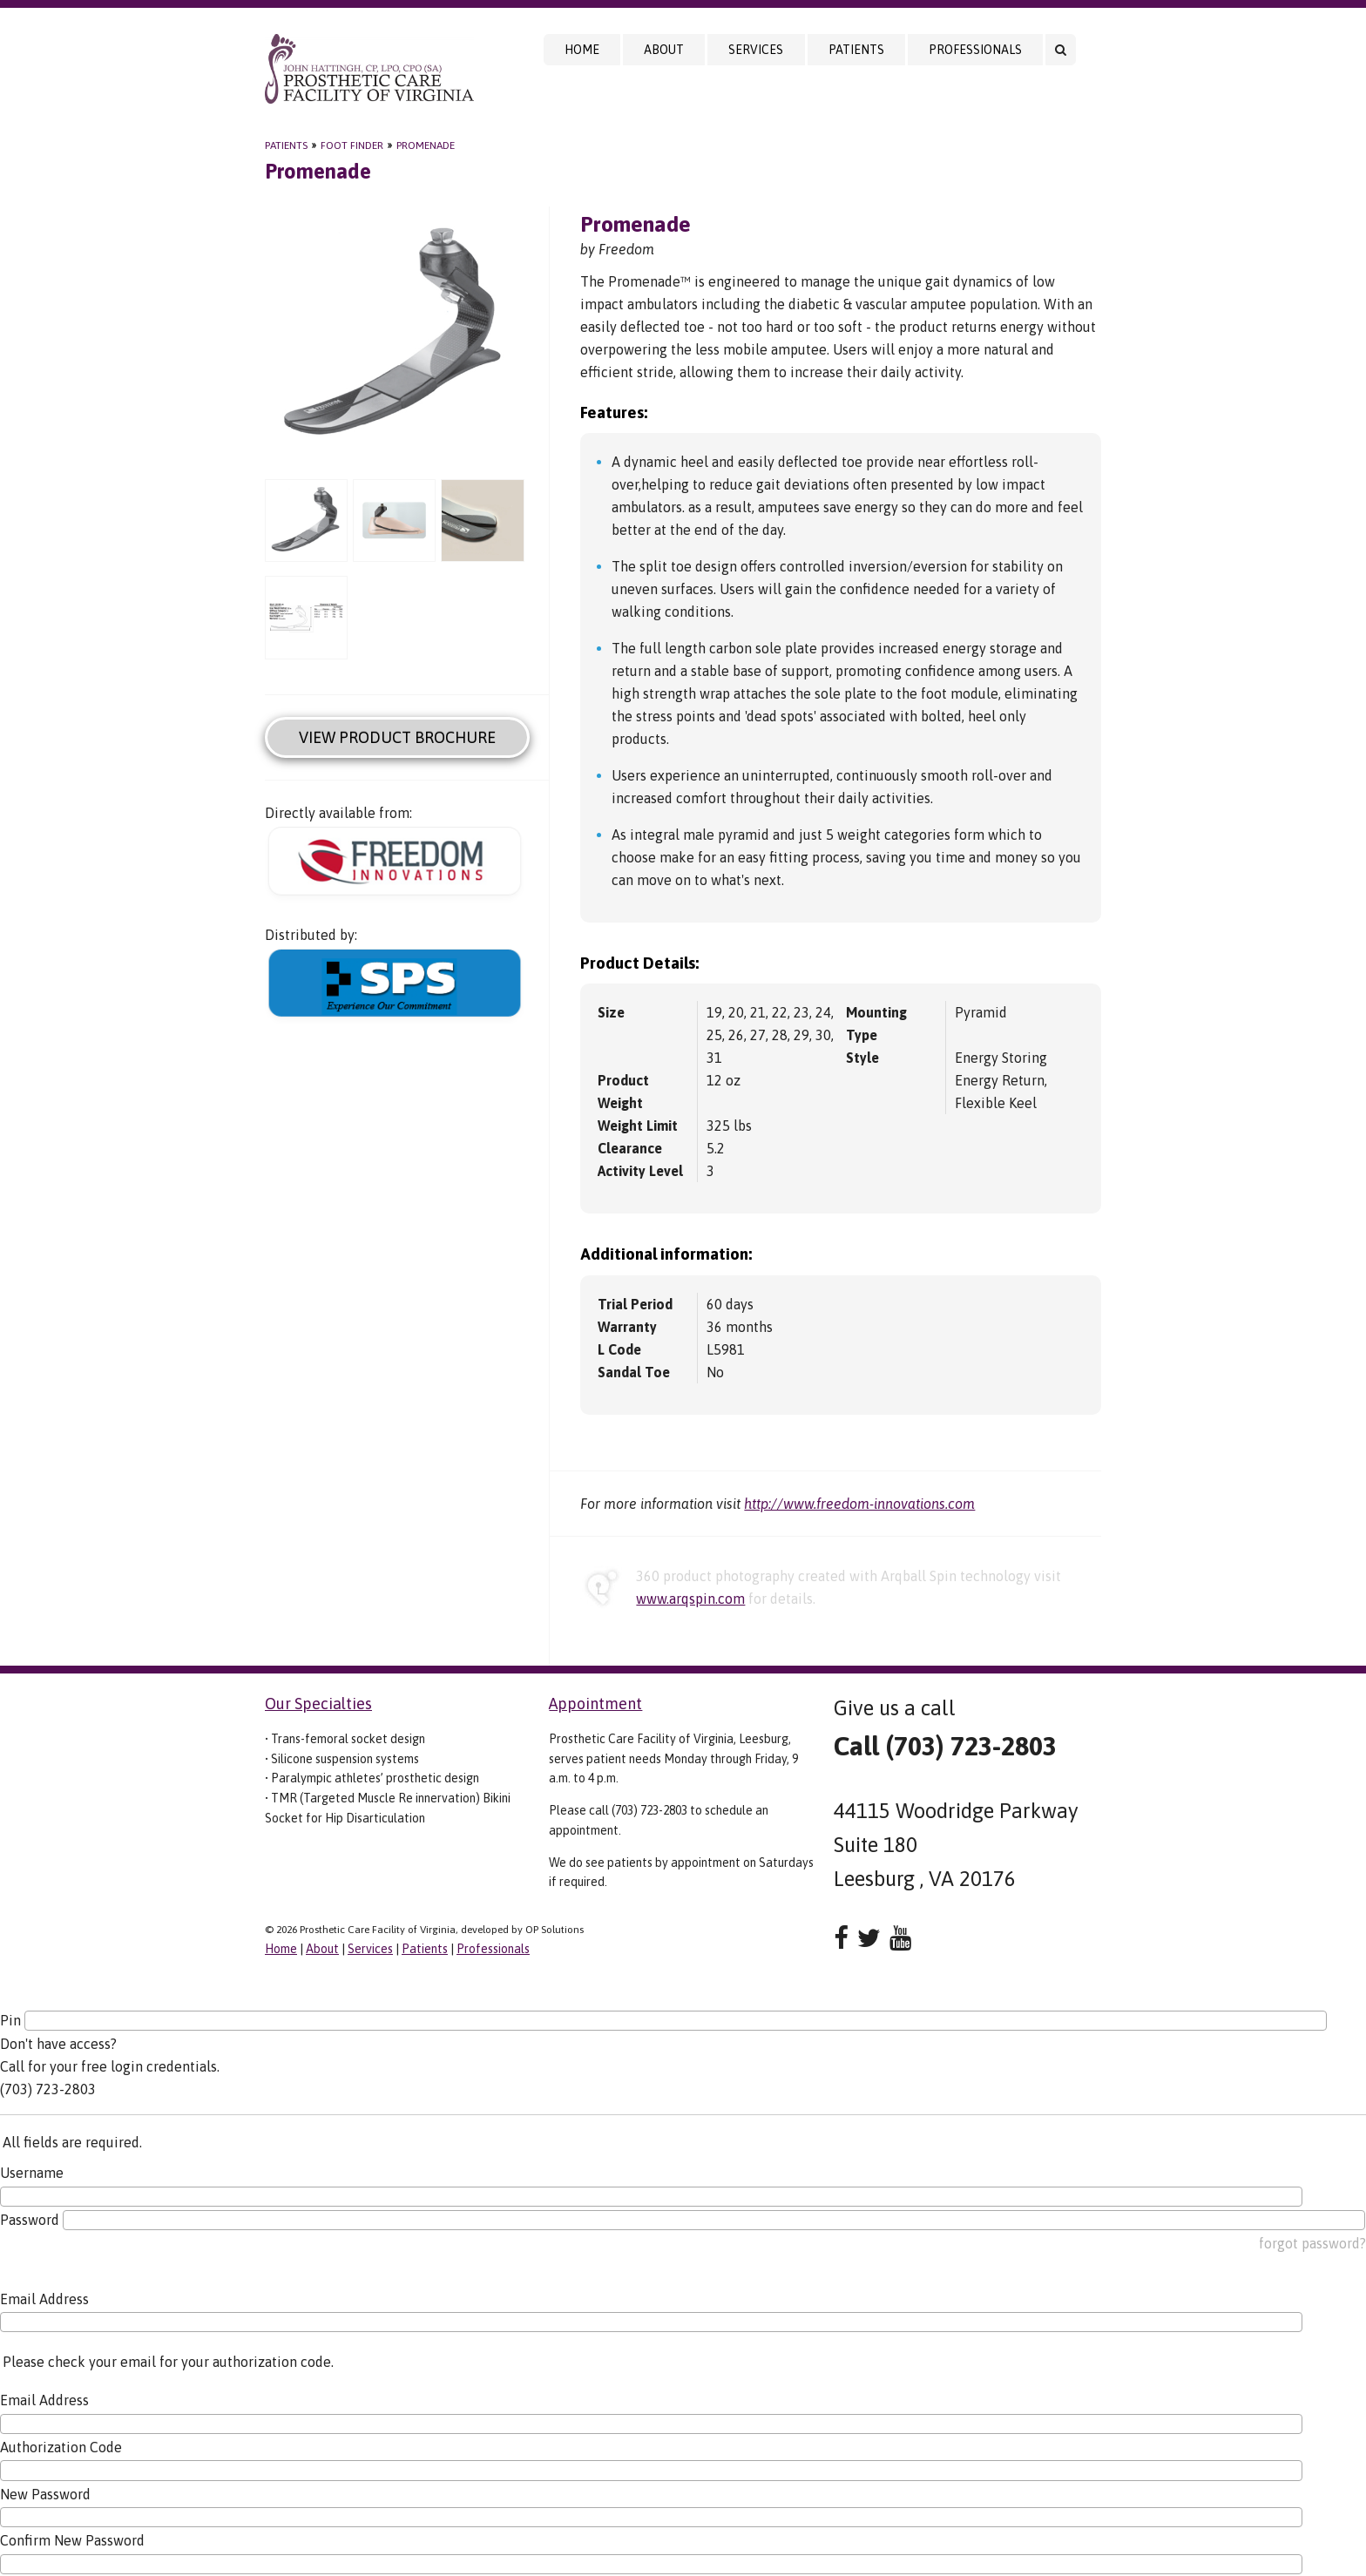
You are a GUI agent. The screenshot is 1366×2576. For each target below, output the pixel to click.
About (664, 50)
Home (582, 50)
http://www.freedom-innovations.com (859, 1503)
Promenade (425, 145)
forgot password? (1312, 2243)
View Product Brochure (397, 737)
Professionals (975, 50)
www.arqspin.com (690, 1598)
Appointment (595, 1703)
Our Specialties (318, 1703)
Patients (856, 50)
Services (755, 50)
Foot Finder (352, 145)
